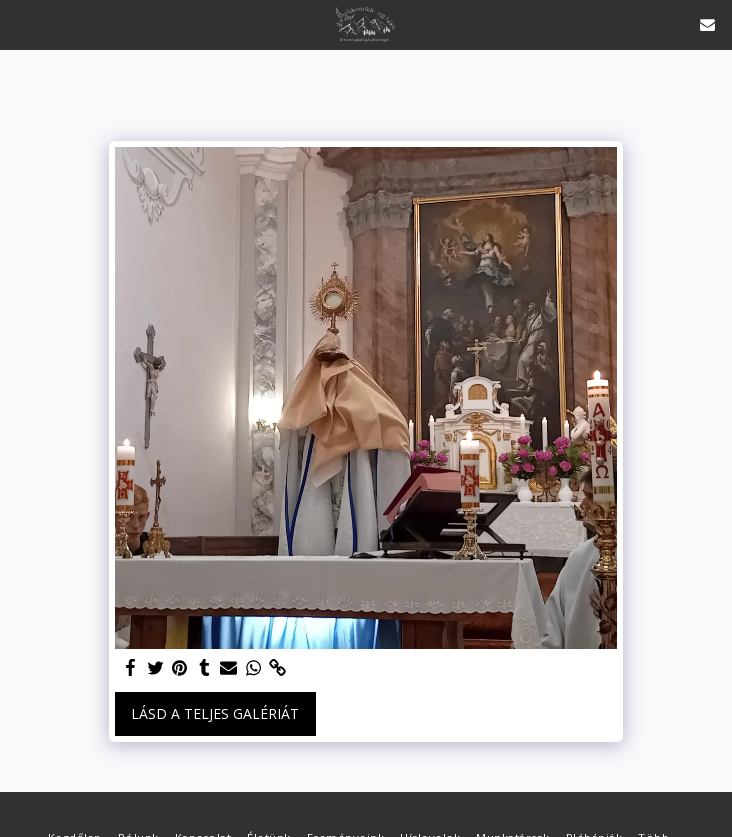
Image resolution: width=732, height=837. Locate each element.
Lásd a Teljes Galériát (215, 713)
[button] (22, 23)
